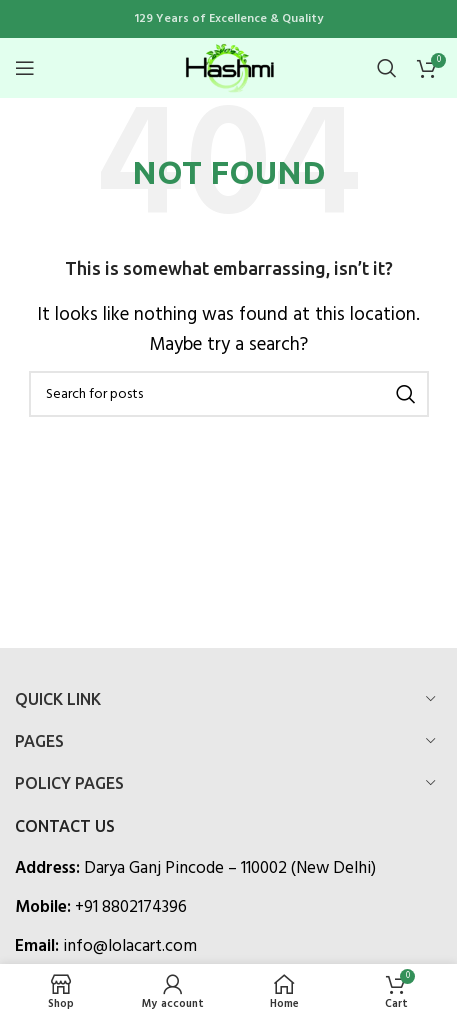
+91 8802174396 (131, 907)
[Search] (387, 68)
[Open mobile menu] (25, 68)
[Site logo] (229, 67)
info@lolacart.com (130, 946)
